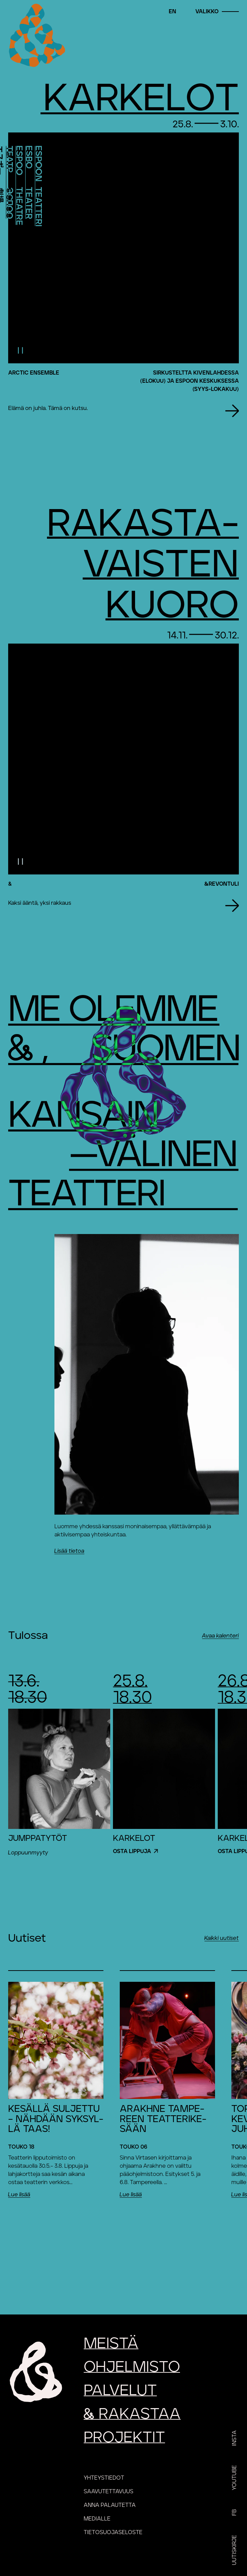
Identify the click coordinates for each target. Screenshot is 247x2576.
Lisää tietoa (69, 1551)
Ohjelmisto (132, 2367)
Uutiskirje (234, 2550)
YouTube (234, 2477)
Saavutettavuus (108, 2491)
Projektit (124, 2437)
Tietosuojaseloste (113, 2532)
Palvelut (120, 2390)
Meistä (111, 2343)
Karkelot (134, 1838)
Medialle (97, 2519)
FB (234, 2512)
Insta (234, 2438)
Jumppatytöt (37, 1838)
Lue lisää (19, 2194)
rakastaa (132, 2414)
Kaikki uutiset (221, 1938)
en (172, 11)
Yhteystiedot (104, 2478)
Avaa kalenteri (220, 1636)
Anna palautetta (110, 2505)
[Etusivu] (35, 36)
